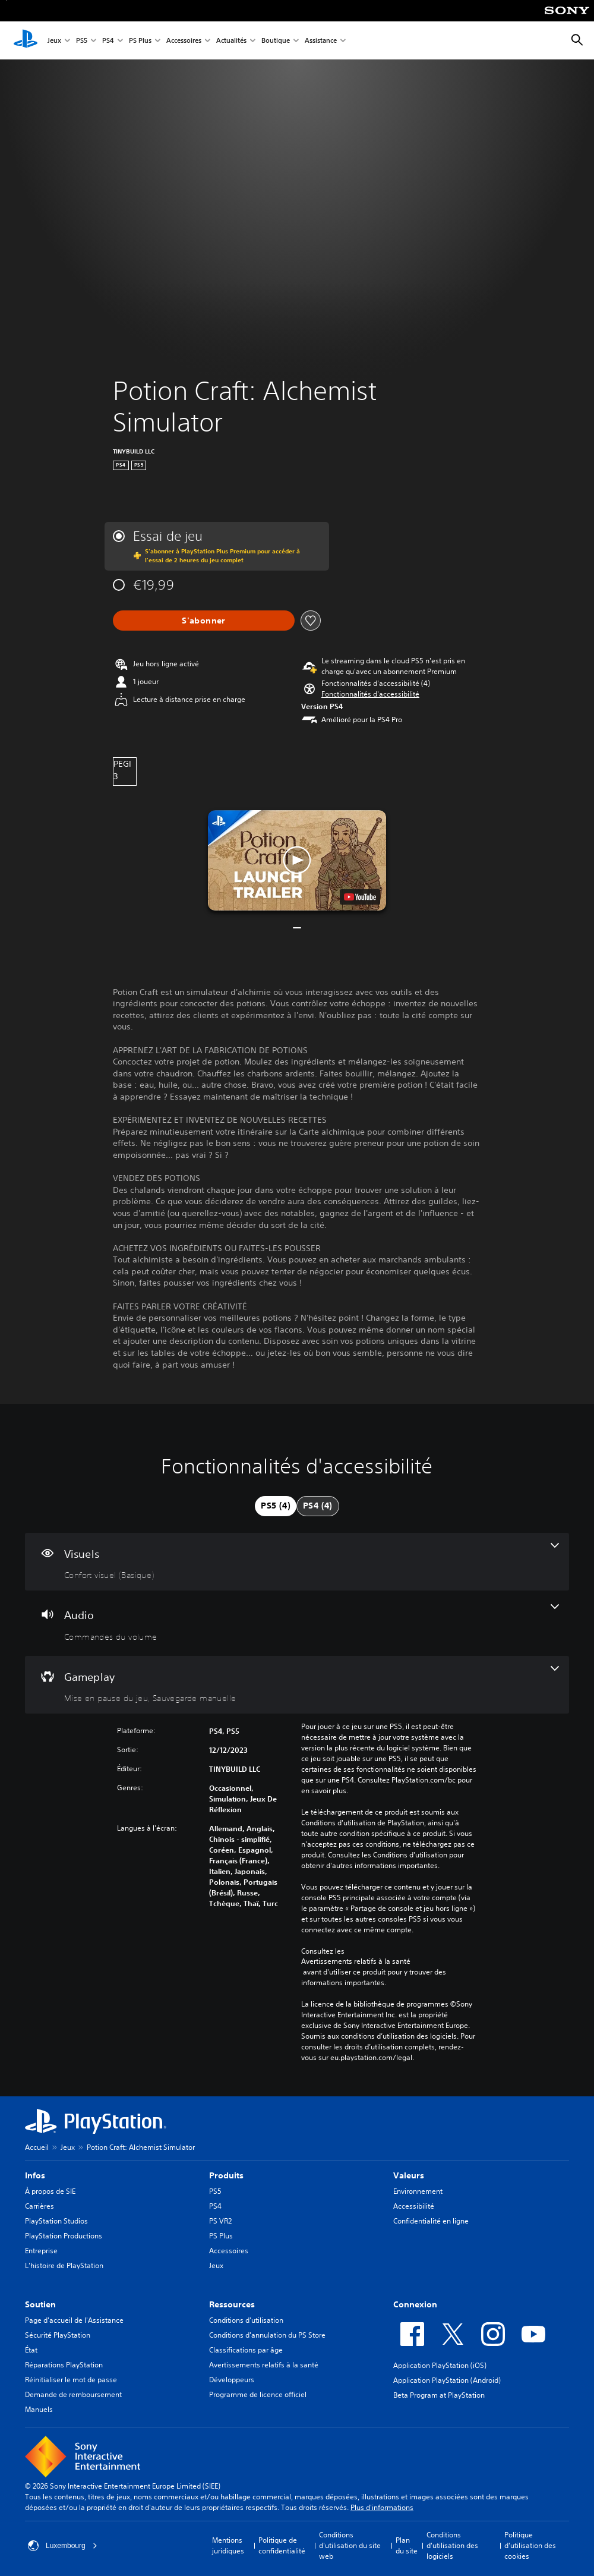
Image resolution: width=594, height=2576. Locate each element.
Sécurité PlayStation (57, 2335)
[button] (370, 694)
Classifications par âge (246, 2350)
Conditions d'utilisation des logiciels (452, 2545)
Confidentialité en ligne (431, 2221)
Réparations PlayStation (64, 2365)
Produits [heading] (226, 2175)
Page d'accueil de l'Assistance (74, 2320)
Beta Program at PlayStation (439, 2395)
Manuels (39, 2409)
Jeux (54, 40)
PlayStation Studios (56, 2221)
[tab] (275, 1506)
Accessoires (183, 40)
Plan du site (407, 2545)
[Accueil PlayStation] (25, 40)
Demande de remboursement (73, 2394)
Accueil (37, 2147)
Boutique (275, 40)
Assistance (321, 40)
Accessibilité (413, 2206)
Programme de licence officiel (258, 2394)
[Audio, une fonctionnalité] (297, 1623)
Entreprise (41, 2251)
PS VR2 (220, 2221)
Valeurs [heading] (408, 2175)
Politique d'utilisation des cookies (530, 2545)
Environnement (418, 2191)
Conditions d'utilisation (246, 2320)
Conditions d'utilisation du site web (350, 2545)
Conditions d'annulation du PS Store (267, 2335)
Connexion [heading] (415, 2304)
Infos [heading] (35, 2175)
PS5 (81, 40)
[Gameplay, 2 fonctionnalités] (297, 1685)
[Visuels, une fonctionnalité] (297, 1562)
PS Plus (140, 40)
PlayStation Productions (63, 2236)
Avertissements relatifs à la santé (355, 1961)
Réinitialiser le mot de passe (71, 2380)
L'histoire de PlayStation (64, 2265)
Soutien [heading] (40, 2304)
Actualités (231, 40)
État (31, 2350)
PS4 (108, 40)
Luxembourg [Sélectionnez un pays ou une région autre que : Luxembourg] (62, 2545)
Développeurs (231, 2380)
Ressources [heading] (232, 2304)
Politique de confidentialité (281, 2545)
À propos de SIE (50, 2191)
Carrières (39, 2206)
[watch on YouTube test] (360, 897)
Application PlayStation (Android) (447, 2380)
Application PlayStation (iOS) (439, 2365)
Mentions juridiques (228, 2545)
